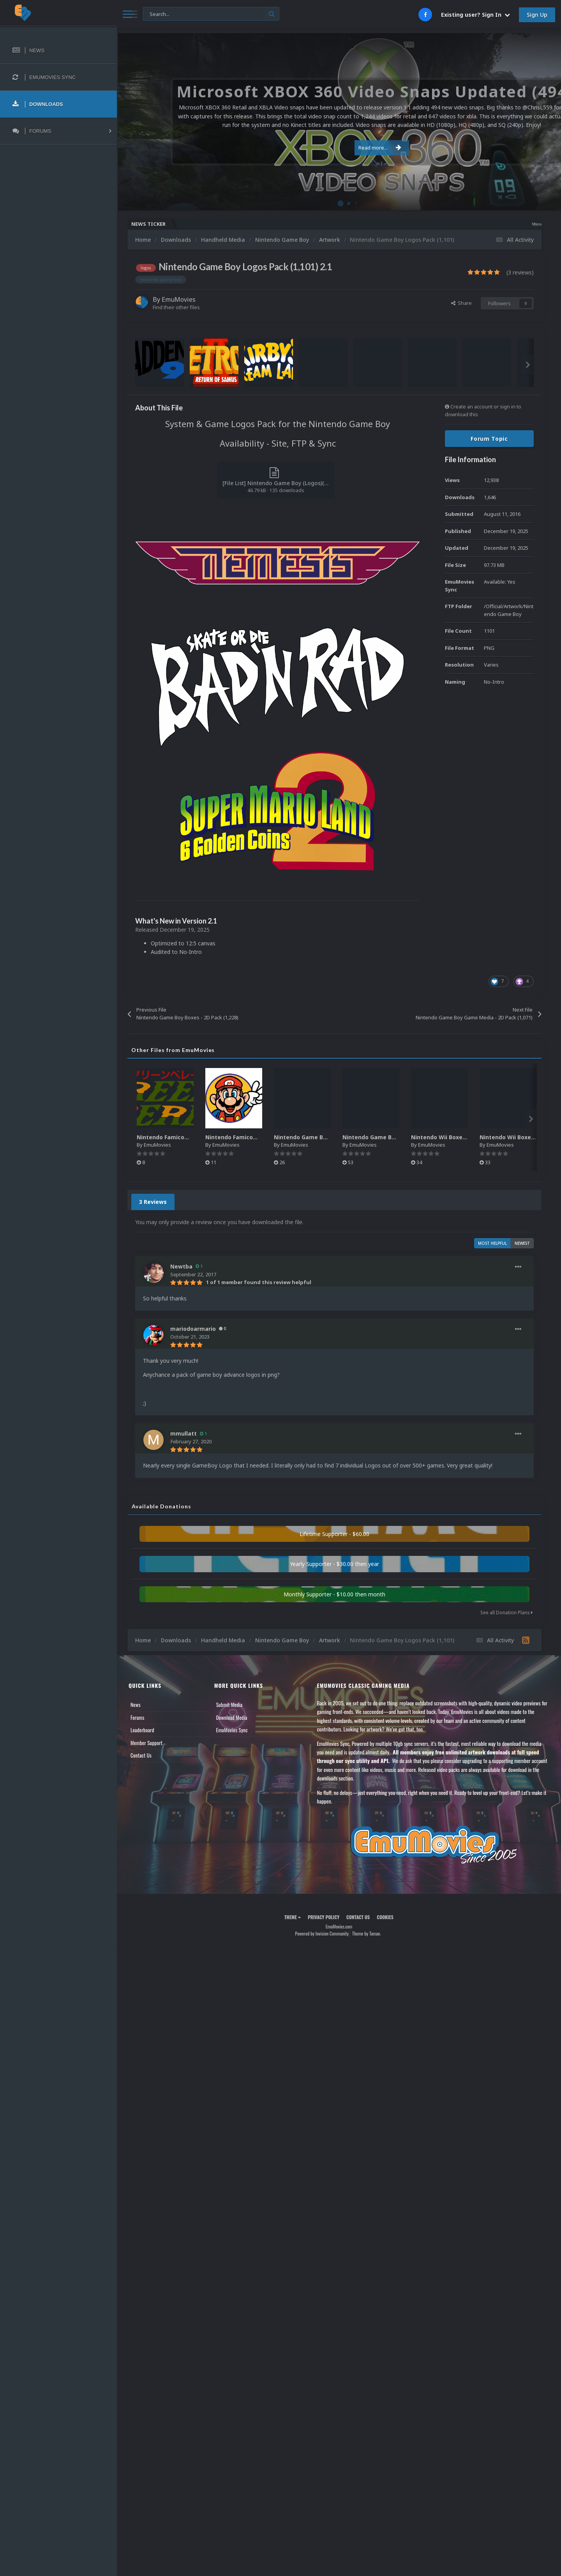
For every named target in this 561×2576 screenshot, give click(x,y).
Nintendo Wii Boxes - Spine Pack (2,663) (466, 1137)
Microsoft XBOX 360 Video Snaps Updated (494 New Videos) (504, 224)
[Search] (211, 14)
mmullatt (183, 1433)
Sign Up (537, 14)
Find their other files (176, 307)
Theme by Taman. (366, 1933)
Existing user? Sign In (475, 14)
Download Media (231, 1717)
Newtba (181, 1266)
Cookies (385, 1917)
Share (461, 302)
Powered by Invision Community (322, 1933)
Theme (292, 1917)
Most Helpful (492, 1243)
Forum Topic (489, 438)
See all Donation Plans (506, 1612)
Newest (522, 1243)
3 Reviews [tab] (153, 1201)
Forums (138, 1717)
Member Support (146, 1743)
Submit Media (229, 1705)
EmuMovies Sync (232, 1730)
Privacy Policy (323, 1917)
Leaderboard (142, 1730)
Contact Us (141, 1755)
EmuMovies (179, 299)
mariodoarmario (193, 1328)
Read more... (337, 143)
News (136, 1705)
